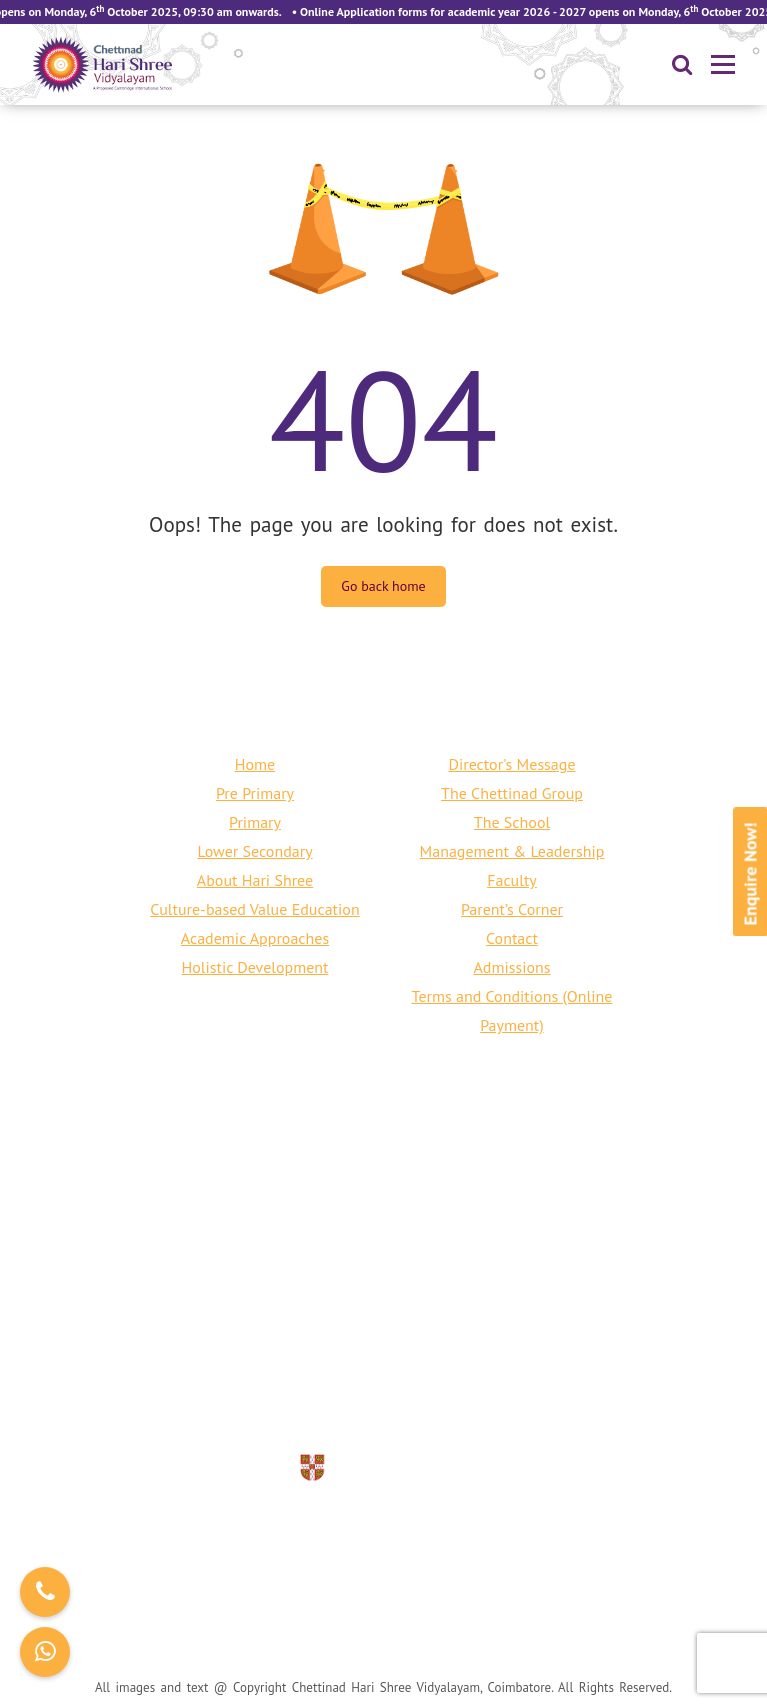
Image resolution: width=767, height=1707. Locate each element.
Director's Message (511, 764)
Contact (512, 938)
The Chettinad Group (512, 793)
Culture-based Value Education (254, 909)
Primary (255, 822)
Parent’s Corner (512, 909)
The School (512, 822)
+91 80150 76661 (323, 1370)
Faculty (512, 880)
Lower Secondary (254, 851)
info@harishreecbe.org (410, 1399)
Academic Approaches (255, 938)
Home (255, 764)
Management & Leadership (512, 851)
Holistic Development (255, 967)
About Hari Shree (255, 880)
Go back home (383, 586)
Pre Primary (255, 793)
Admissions (511, 967)
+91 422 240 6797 (470, 1370)
